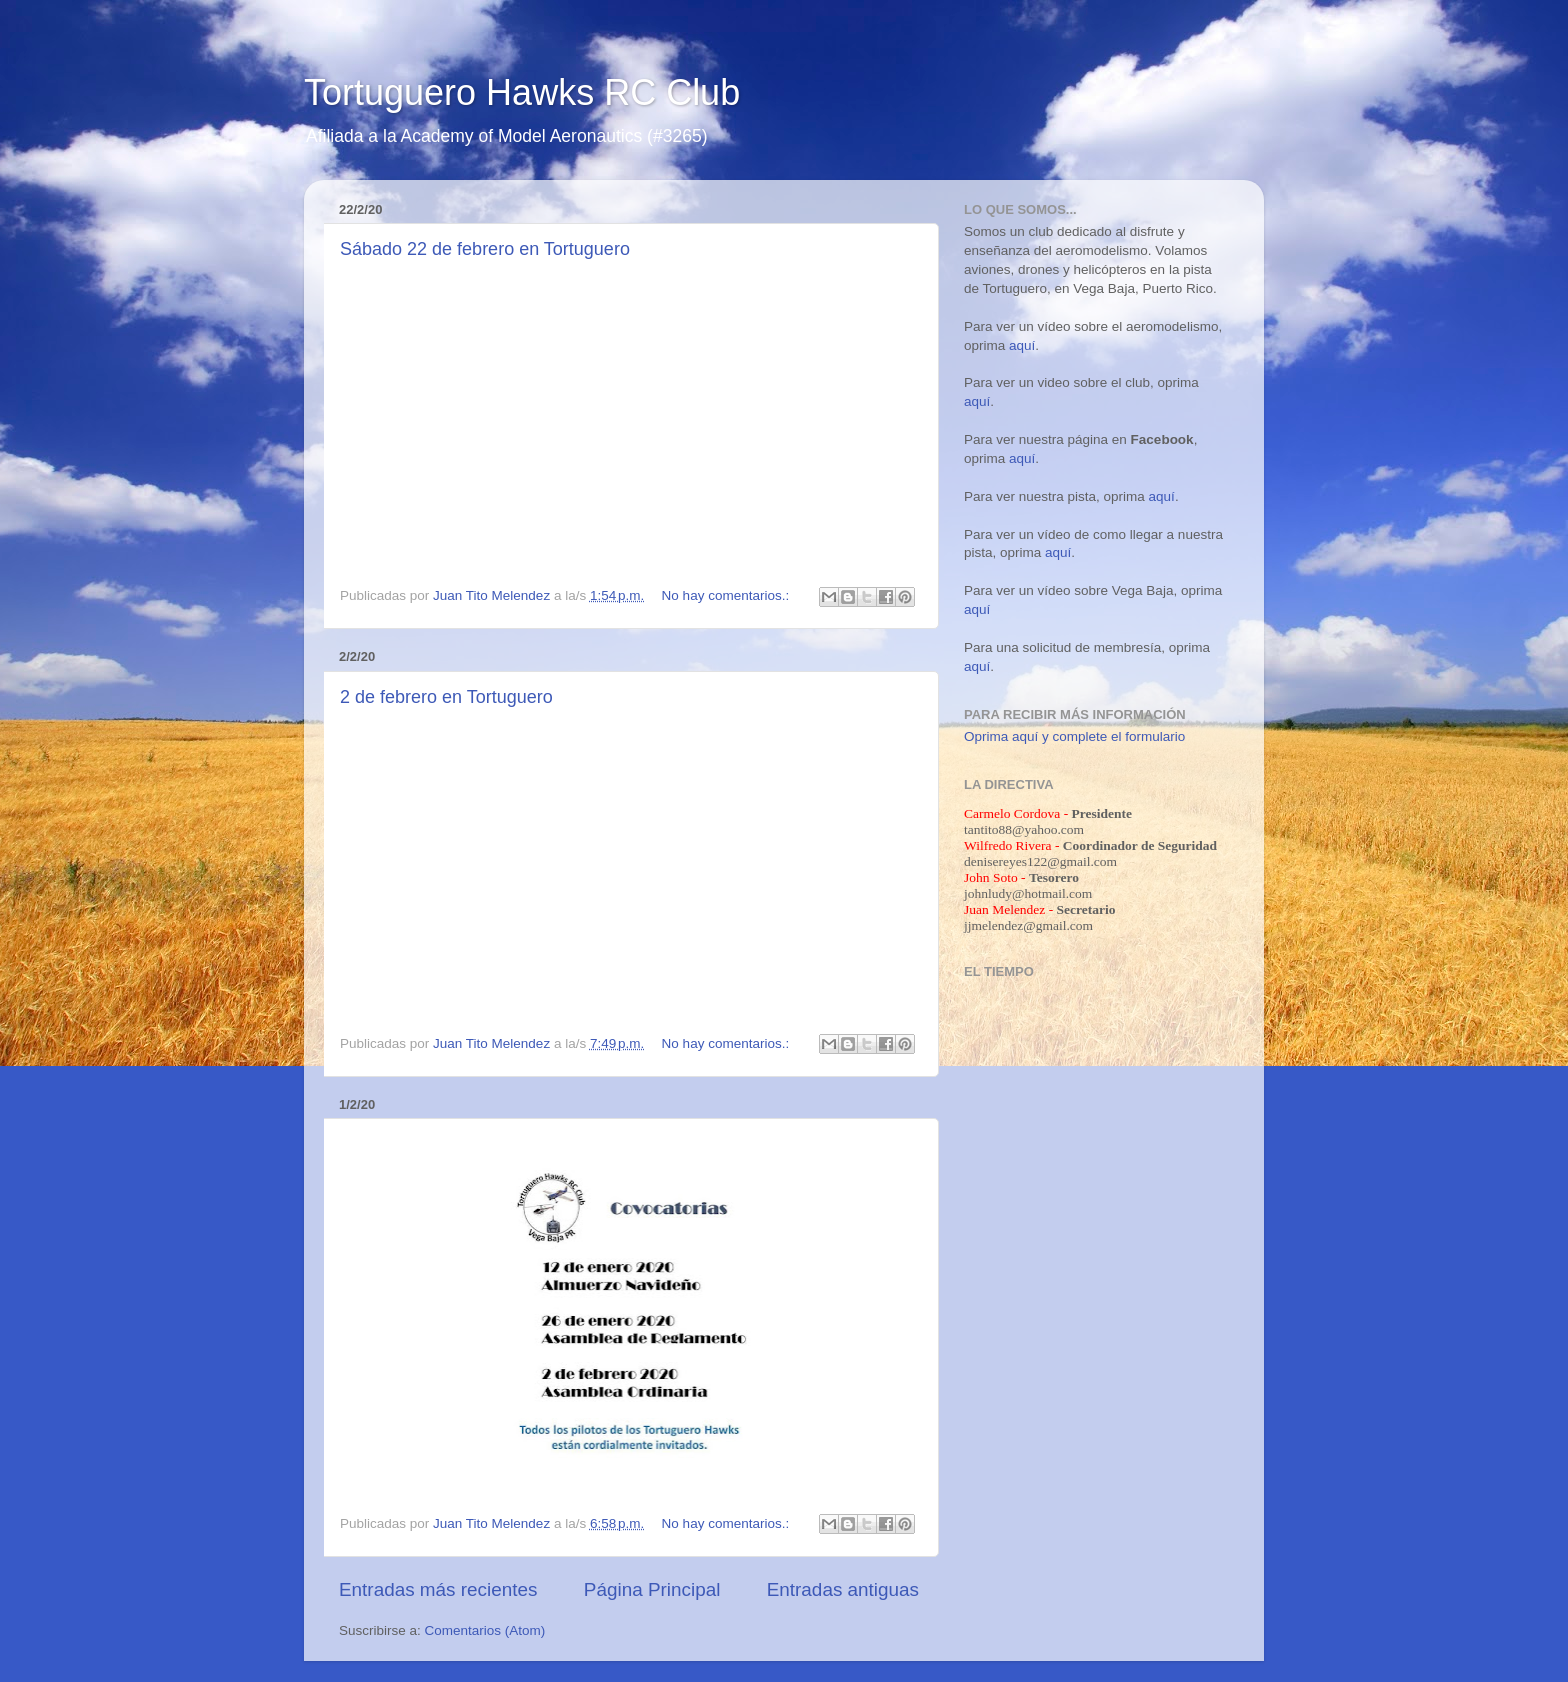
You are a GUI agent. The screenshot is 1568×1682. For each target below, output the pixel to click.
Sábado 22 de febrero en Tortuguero (485, 249)
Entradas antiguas (843, 1589)
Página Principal (652, 1589)
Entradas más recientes (438, 1589)
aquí (1022, 345)
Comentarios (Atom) (485, 1630)
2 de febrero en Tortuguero (446, 697)
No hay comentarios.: (727, 595)
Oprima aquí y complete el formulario (1074, 736)
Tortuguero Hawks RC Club (522, 92)
